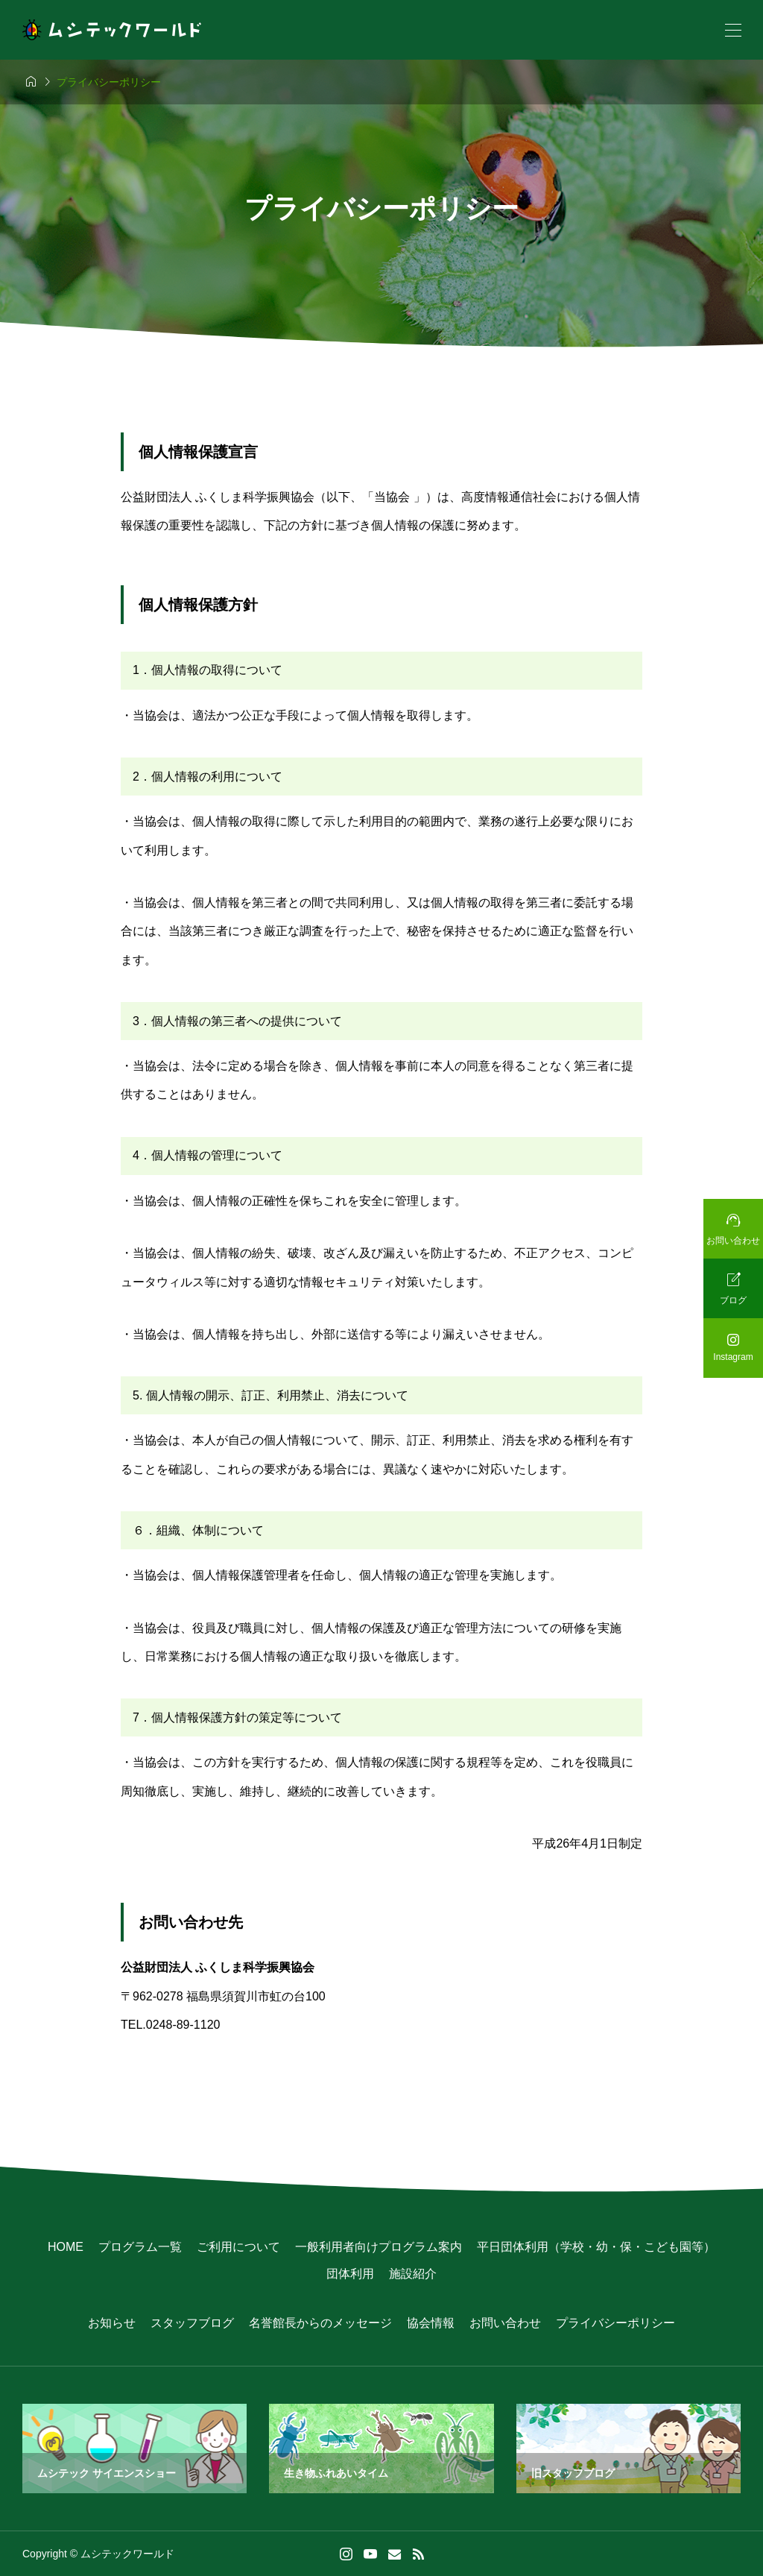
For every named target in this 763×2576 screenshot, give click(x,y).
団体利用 (350, 2273)
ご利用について (238, 2246)
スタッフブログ (192, 2323)
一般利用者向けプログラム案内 (378, 2246)
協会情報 (431, 2323)
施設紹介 (413, 2273)
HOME (65, 2246)
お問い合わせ (505, 2323)
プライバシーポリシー (615, 2323)
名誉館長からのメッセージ (320, 2323)
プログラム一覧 (140, 2246)
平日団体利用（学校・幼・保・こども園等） (596, 2246)
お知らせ (112, 2323)
